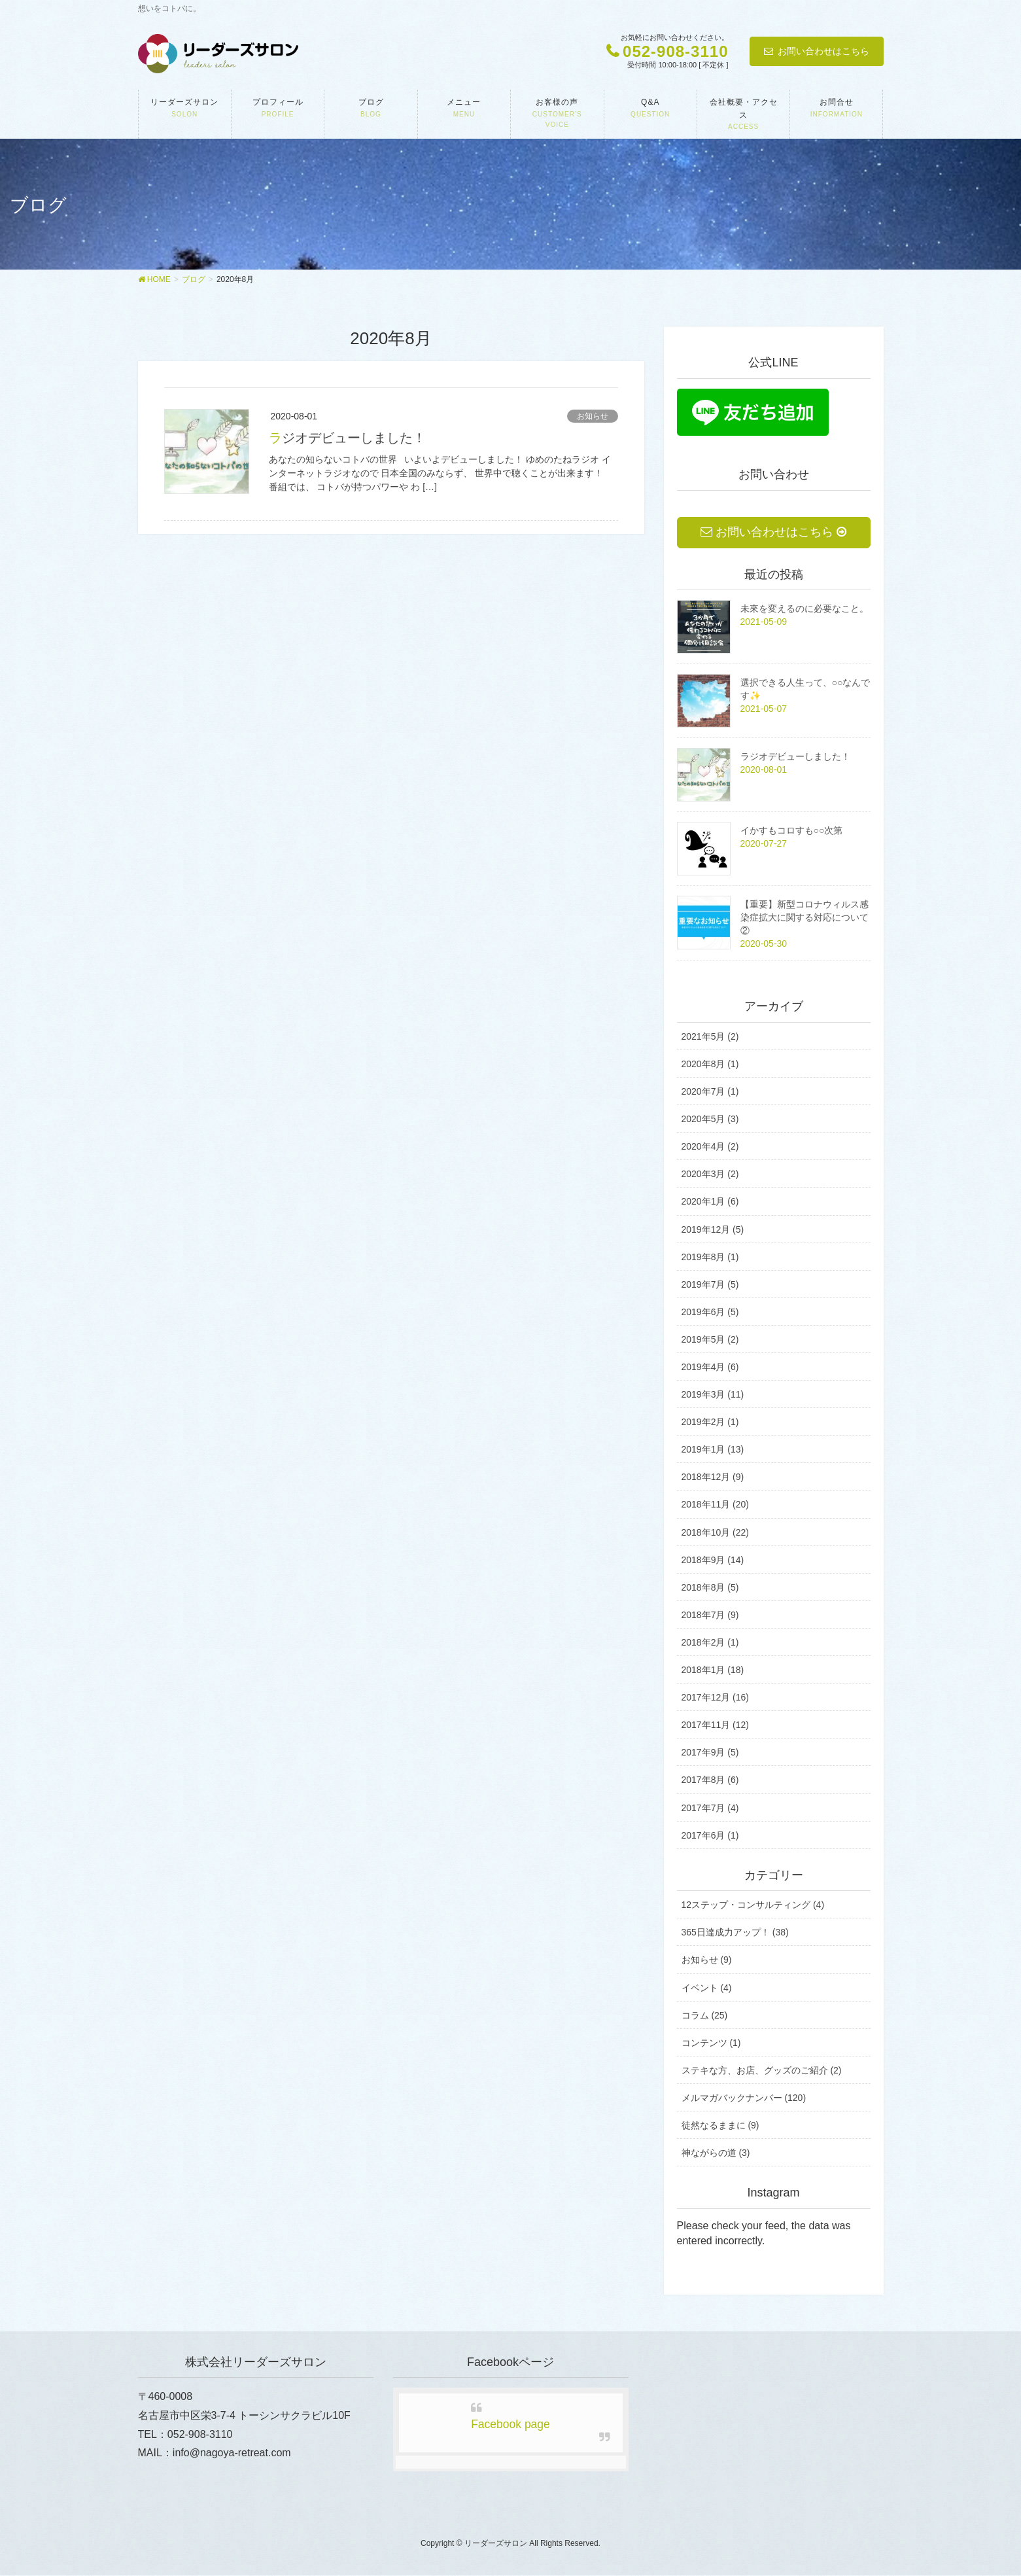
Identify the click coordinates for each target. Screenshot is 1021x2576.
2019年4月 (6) (710, 1367)
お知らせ (592, 416)
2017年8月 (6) (710, 1780)
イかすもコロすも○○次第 (791, 831)
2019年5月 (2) (710, 1340)
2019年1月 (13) (713, 1450)
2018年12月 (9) (713, 1477)
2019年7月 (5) (710, 1284)
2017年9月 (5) (710, 1753)
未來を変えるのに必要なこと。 (804, 609)
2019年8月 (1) (710, 1257)
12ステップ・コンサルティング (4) (753, 1905)
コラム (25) (705, 2015)
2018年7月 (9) (710, 1615)
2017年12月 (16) (716, 1698)
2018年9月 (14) (713, 1560)
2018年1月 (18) (713, 1670)
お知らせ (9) (707, 1960)
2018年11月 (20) (716, 1505)
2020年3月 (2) (710, 1174)
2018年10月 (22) (716, 1532)
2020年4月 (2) (710, 1147)
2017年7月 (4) (710, 1808)
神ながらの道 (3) (716, 2153)
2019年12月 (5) (713, 1229)
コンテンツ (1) (711, 2043)
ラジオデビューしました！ (347, 438)
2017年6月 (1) (710, 1835)
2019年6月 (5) (710, 1312)
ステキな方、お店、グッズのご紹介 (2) (762, 2070)
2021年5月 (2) (710, 1037)
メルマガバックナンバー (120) (744, 2098)
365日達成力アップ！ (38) (735, 1933)
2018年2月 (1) (710, 1643)
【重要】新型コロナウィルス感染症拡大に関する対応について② (804, 918)
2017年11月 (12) (716, 1725)
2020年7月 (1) (710, 1092)
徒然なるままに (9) (720, 2126)
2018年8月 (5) (710, 1587)
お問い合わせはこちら (823, 51)
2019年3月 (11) (713, 1395)
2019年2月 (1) (710, 1422)
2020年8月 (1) (710, 1064)
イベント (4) (707, 1988)
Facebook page (510, 2424)
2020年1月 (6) (710, 1202)
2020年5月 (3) (710, 1119)
